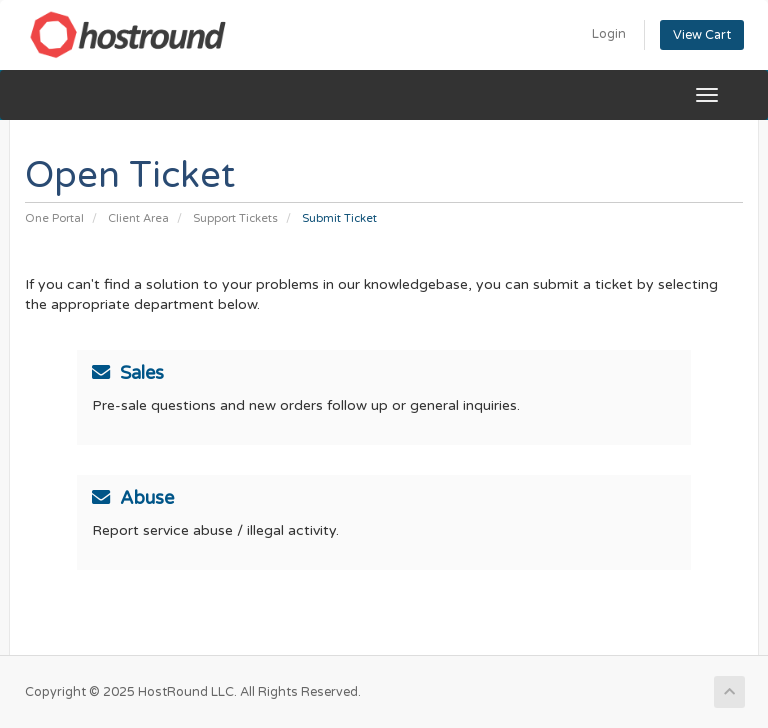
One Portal (54, 218)
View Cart (702, 35)
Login (609, 34)
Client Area (138, 218)
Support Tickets (235, 218)
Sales (128, 373)
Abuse (133, 498)
